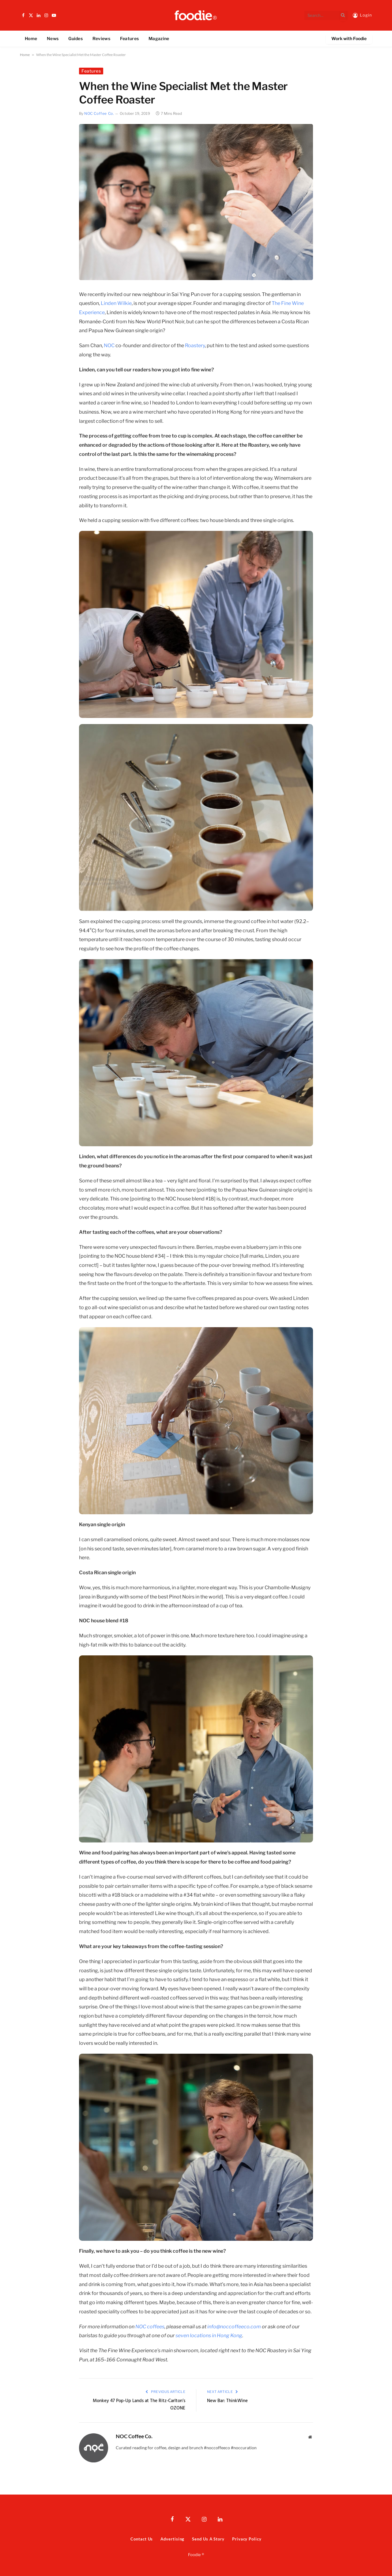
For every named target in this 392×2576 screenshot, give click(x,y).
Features (129, 38)
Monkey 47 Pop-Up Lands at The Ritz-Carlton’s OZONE (139, 2404)
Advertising (172, 2539)
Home (31, 38)
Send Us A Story (208, 2539)
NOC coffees (149, 2327)
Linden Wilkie (116, 303)
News (52, 38)
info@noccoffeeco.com (234, 2327)
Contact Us (141, 2539)
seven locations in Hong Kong (208, 2335)
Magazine (159, 38)
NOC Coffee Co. (99, 113)
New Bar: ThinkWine (227, 2401)
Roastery (195, 345)
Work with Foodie (349, 38)
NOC (109, 345)
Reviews (101, 38)
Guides (75, 38)
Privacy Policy (247, 2539)
